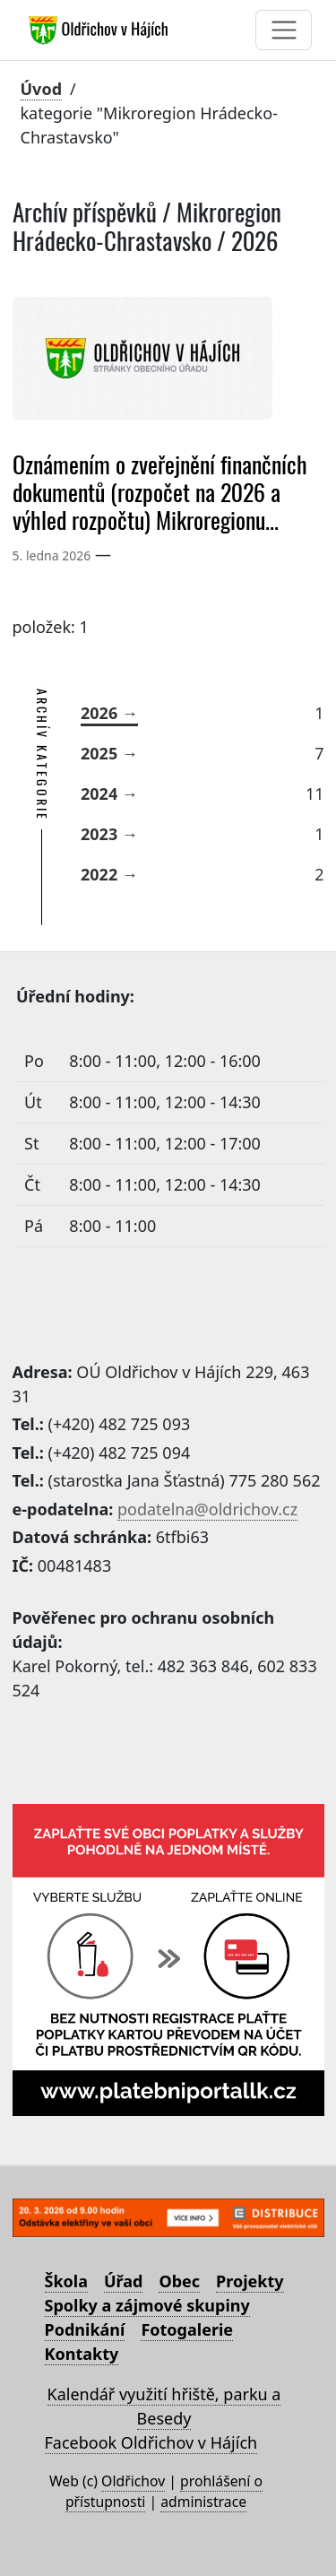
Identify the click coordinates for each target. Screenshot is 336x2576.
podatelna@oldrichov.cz (207, 1509)
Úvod (42, 89)
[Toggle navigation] (283, 30)
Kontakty (82, 2353)
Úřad (123, 2281)
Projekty (249, 2281)
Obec (179, 2281)
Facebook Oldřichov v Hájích (151, 2442)
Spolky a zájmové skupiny (147, 2305)
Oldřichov (133, 2481)
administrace (203, 2501)
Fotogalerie (187, 2329)
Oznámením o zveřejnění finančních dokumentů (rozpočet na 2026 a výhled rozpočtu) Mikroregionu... (160, 492)
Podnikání (85, 2329)
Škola (66, 2281)
